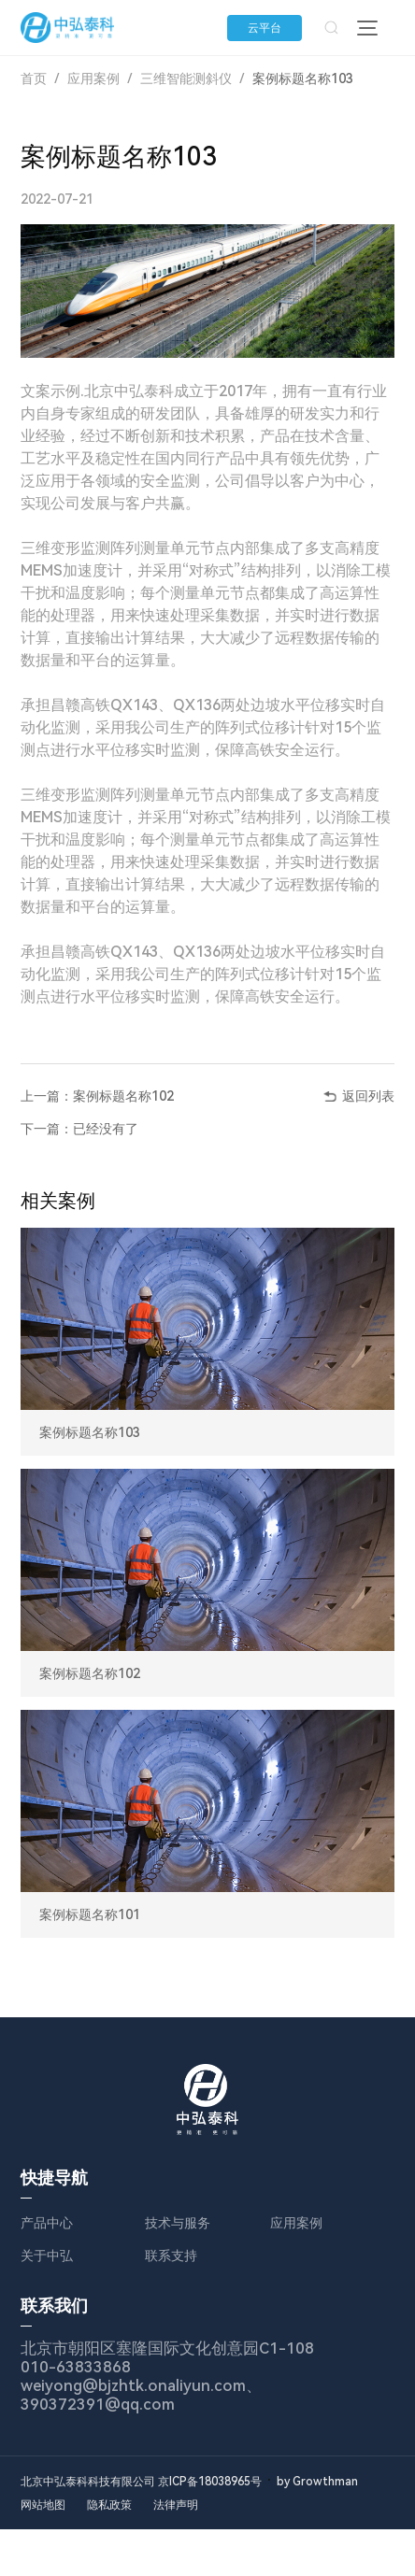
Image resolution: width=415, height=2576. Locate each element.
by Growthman (317, 2481)
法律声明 (177, 2505)
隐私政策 (110, 2505)
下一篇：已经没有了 (79, 1128)
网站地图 (43, 2505)
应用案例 (93, 78)
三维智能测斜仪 (186, 78)
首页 (34, 78)
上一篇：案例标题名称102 (97, 1096)
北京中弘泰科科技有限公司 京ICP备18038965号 (141, 2481)
